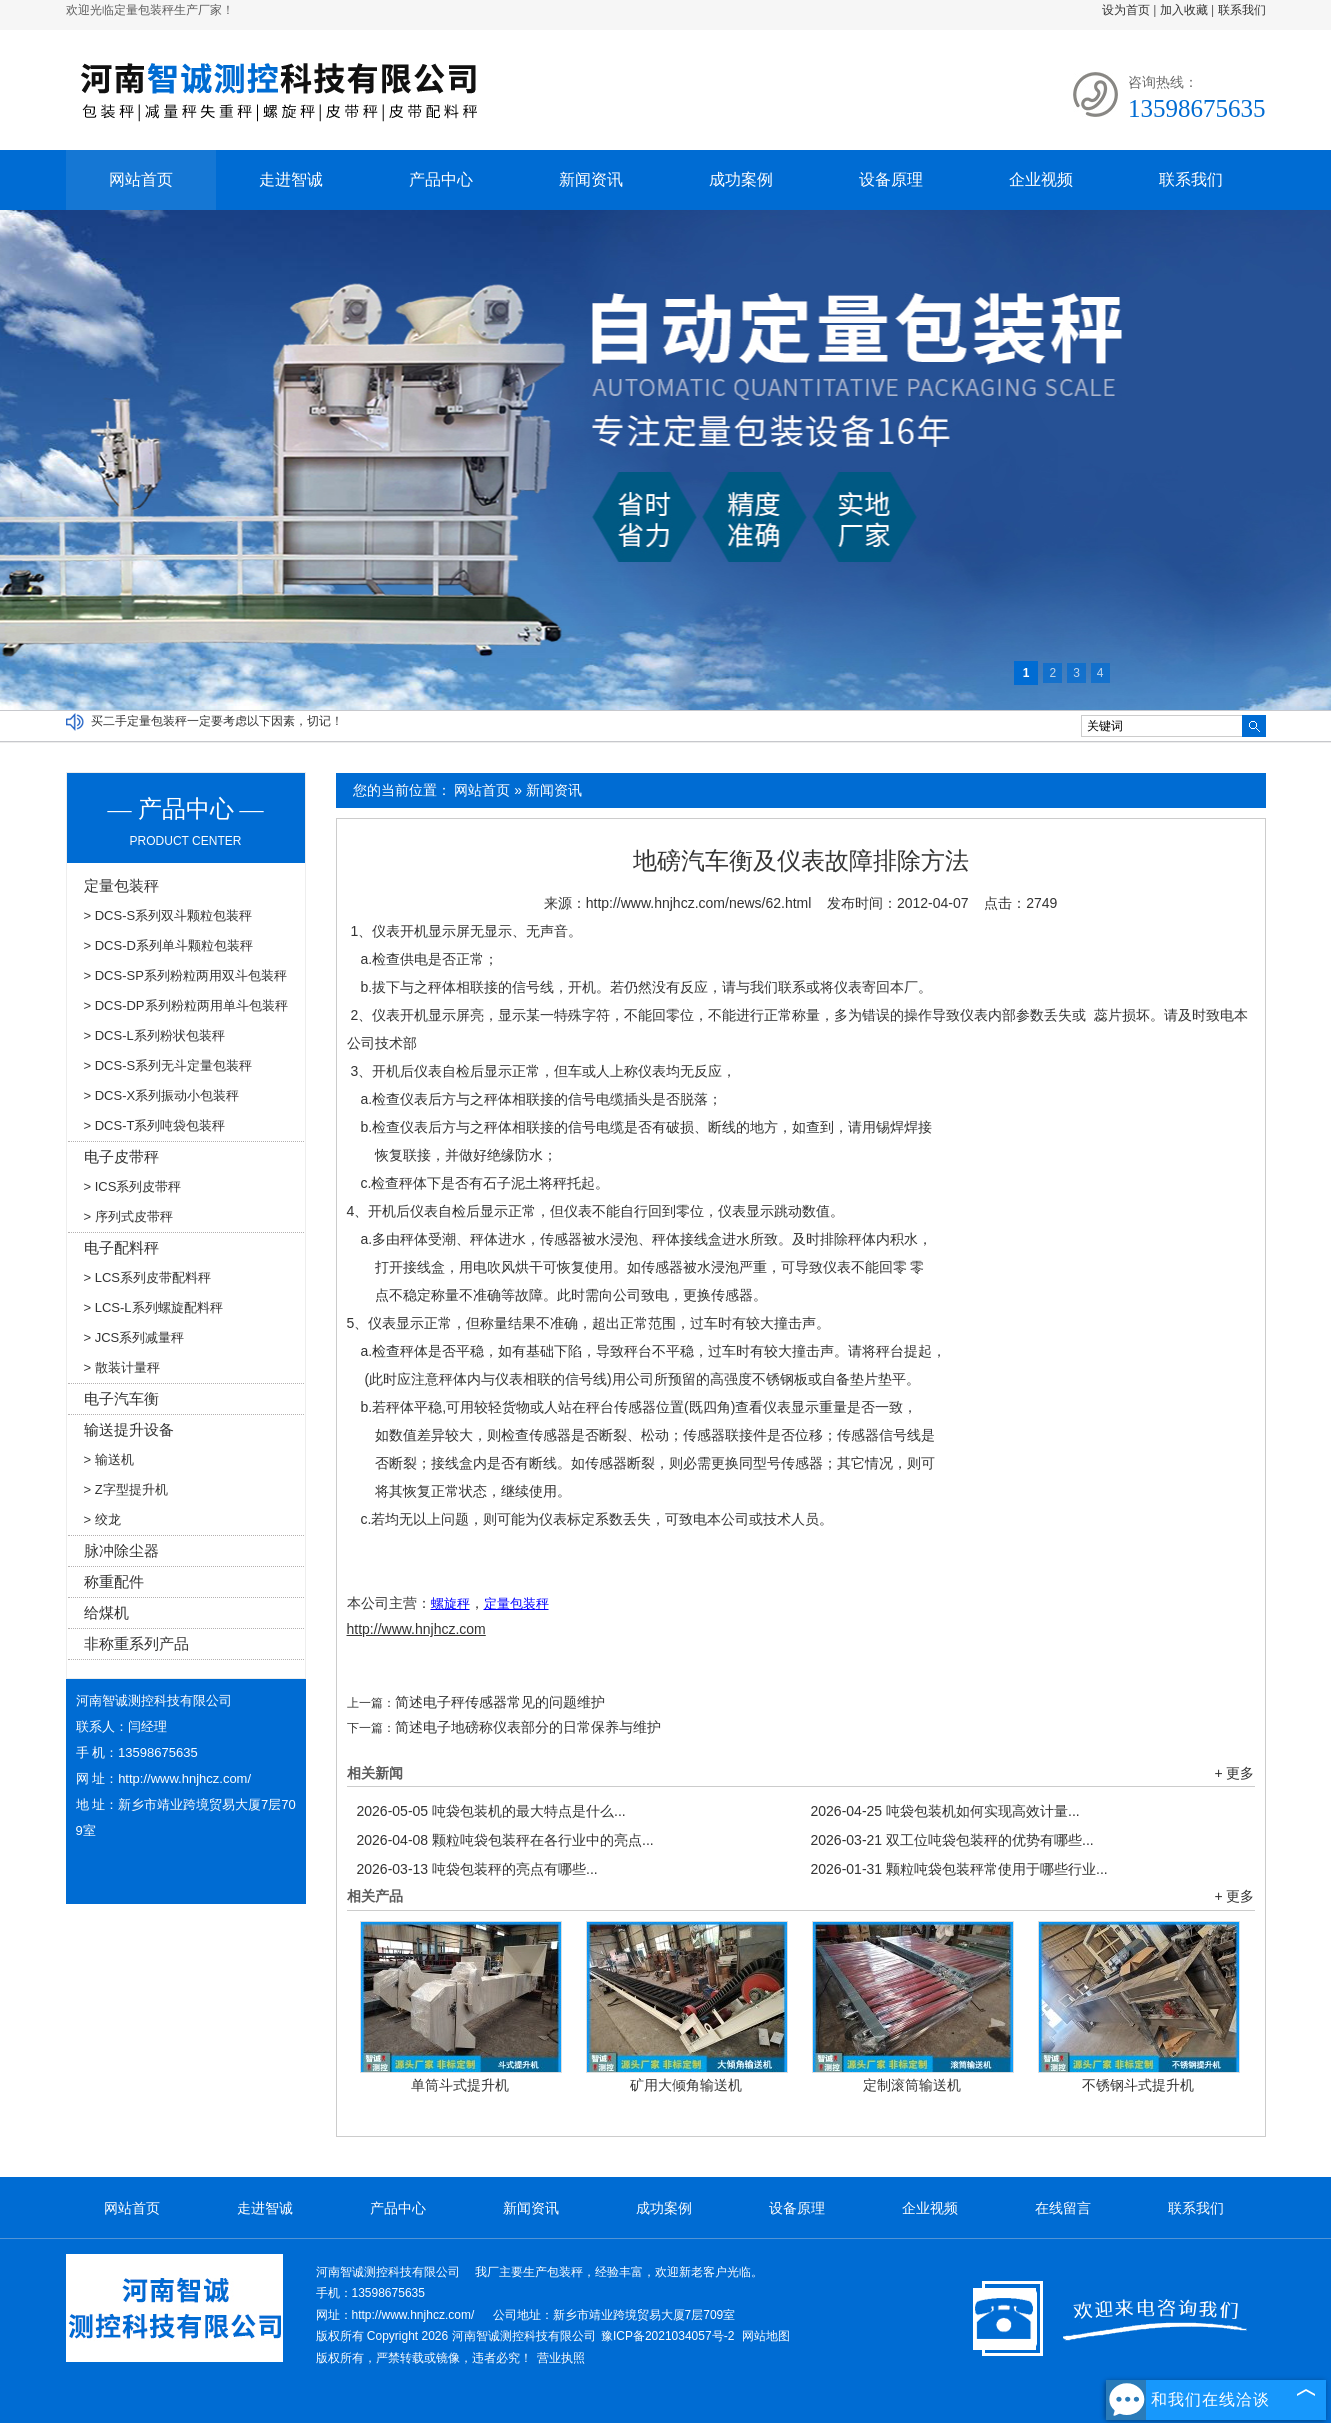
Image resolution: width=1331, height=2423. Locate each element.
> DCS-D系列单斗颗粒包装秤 (168, 945)
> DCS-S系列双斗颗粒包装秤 (168, 915)
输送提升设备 (129, 1429)
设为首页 (1126, 10)
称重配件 (114, 1581)
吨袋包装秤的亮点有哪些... (477, 1869)
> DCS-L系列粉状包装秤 (154, 1035)
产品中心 (441, 179)
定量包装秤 (121, 885)
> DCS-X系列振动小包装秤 (162, 1095)
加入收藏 (1184, 10)
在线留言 (1063, 2208)
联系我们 (1242, 10)
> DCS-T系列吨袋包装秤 (155, 1125)
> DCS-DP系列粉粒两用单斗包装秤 (186, 1005)
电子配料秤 (121, 1247)
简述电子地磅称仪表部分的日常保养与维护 (528, 1727)
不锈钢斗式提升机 (1138, 2085)
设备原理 (891, 179)
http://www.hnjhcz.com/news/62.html (699, 903)
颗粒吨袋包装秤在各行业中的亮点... (505, 1840)
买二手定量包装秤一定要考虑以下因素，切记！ (217, 721)
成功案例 (741, 179)
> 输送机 (109, 1459)
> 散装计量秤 (122, 1367)
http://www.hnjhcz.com (416, 1629)
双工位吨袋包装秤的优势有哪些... (952, 1840)
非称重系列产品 (136, 1643)
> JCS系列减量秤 (134, 1337)
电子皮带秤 (121, 1156)
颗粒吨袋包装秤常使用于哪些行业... (959, 1869)
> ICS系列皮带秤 (133, 1186)
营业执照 (561, 2358)
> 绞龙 (102, 1519)
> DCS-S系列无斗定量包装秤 (168, 1065)
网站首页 (141, 179)
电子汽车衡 (121, 1398)
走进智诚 (291, 179)
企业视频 (1041, 179)
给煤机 (106, 1612)
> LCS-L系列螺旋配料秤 (153, 1307)
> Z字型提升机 (126, 1489)
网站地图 (766, 2336)
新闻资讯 (591, 179)
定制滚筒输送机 (912, 2085)
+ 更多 (1234, 1773)
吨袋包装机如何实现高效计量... (945, 1811)
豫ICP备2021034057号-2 (667, 2336)
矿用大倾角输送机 (686, 2085)
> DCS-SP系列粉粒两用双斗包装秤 (185, 975)
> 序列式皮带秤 (128, 1216)
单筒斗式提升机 (460, 2085)
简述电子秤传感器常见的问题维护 (500, 1702)
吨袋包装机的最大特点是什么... (491, 1811)
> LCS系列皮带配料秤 (148, 1277)
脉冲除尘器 (121, 1550)
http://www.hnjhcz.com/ (184, 1778)
